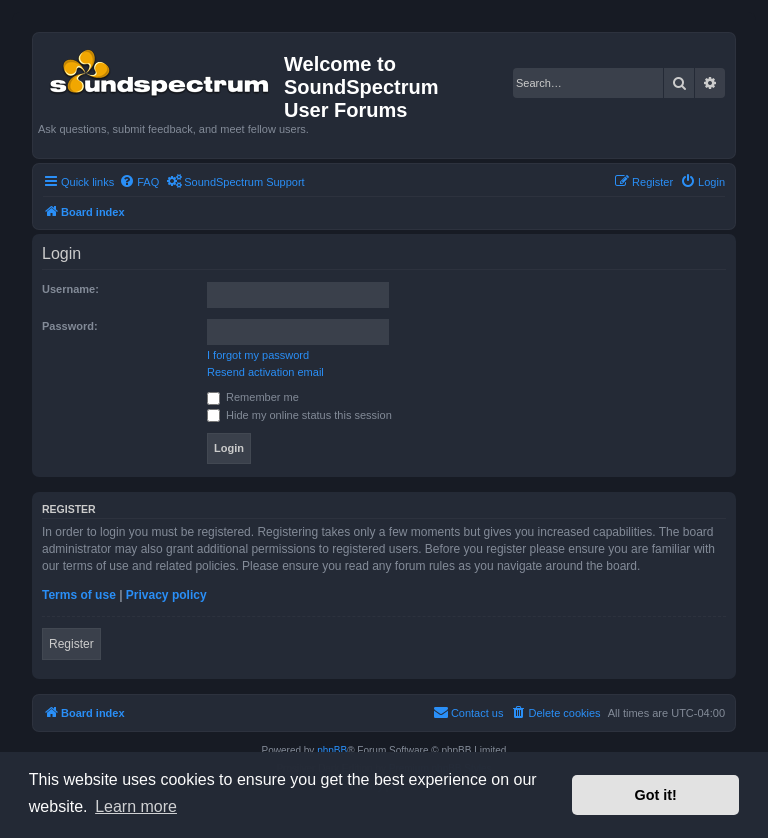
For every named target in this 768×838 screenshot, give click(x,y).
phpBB (332, 750)
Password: (70, 326)
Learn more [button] (136, 806)
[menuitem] (139, 182)
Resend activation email (265, 372)
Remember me (253, 397)
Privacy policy (166, 595)
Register (71, 644)
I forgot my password (258, 355)
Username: (70, 289)
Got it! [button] (656, 795)
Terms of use (79, 595)
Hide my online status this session (299, 415)
